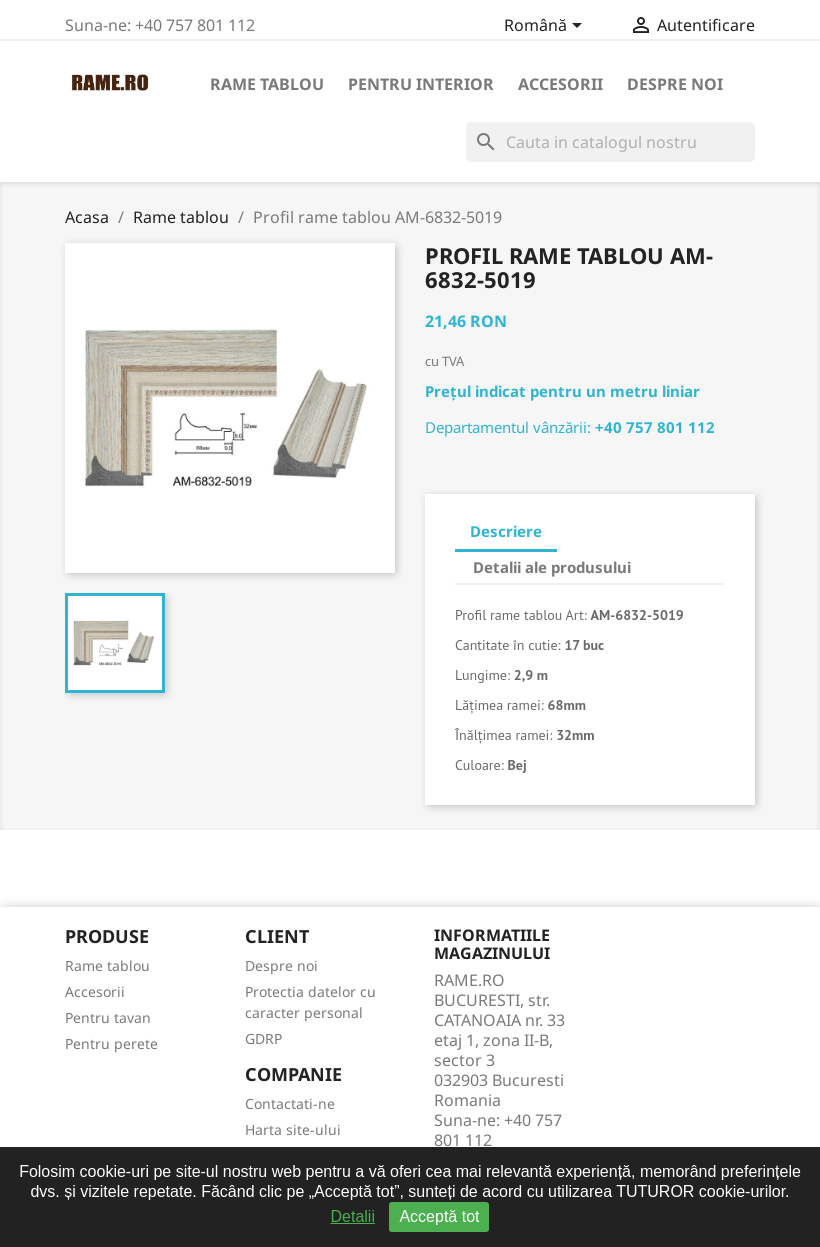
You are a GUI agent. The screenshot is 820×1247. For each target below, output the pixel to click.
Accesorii (560, 84)
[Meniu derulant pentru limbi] (546, 27)
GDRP (263, 1038)
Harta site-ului (293, 1129)
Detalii (353, 1216)
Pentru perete (111, 1043)
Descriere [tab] (506, 531)
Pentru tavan (108, 1017)
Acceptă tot (439, 1216)
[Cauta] (610, 142)
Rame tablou (267, 84)
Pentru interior (421, 84)
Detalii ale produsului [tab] (552, 567)
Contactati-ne (290, 1103)
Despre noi (675, 84)
